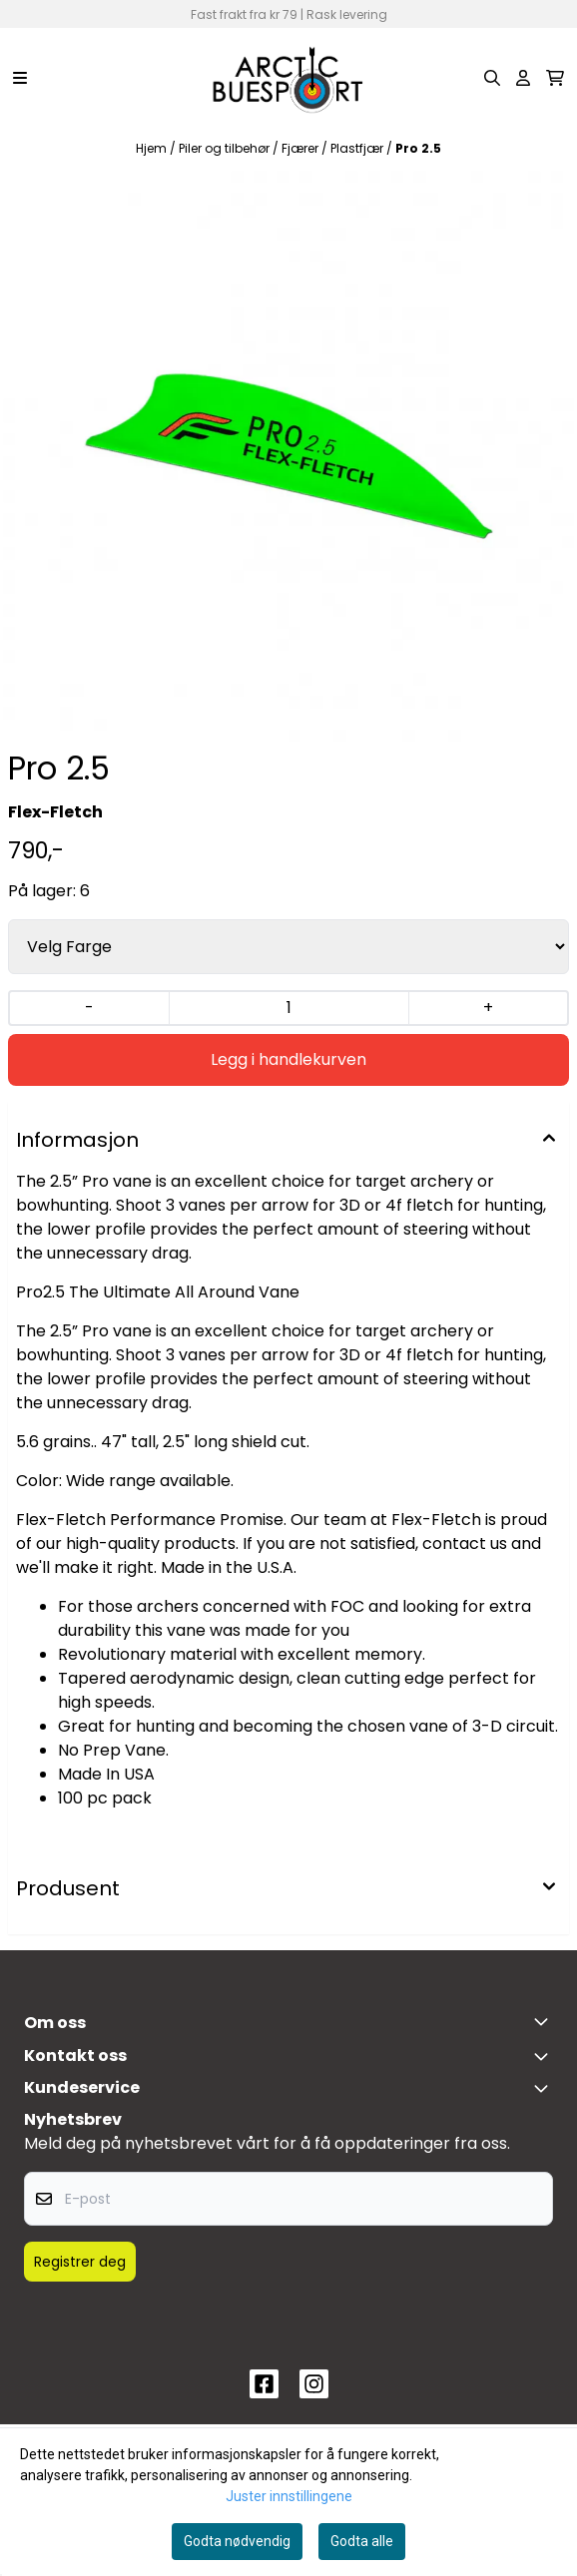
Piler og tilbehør (226, 148)
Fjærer (301, 148)
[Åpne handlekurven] (555, 78)
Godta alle (361, 2541)
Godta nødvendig (237, 2541)
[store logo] (288, 78)
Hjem (153, 148)
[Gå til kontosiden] (523, 78)
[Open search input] (492, 78)
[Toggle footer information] (545, 2021)
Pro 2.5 (418, 148)
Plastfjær (358, 148)
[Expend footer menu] (545, 2088)
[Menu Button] (20, 78)
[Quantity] (288, 1008)
